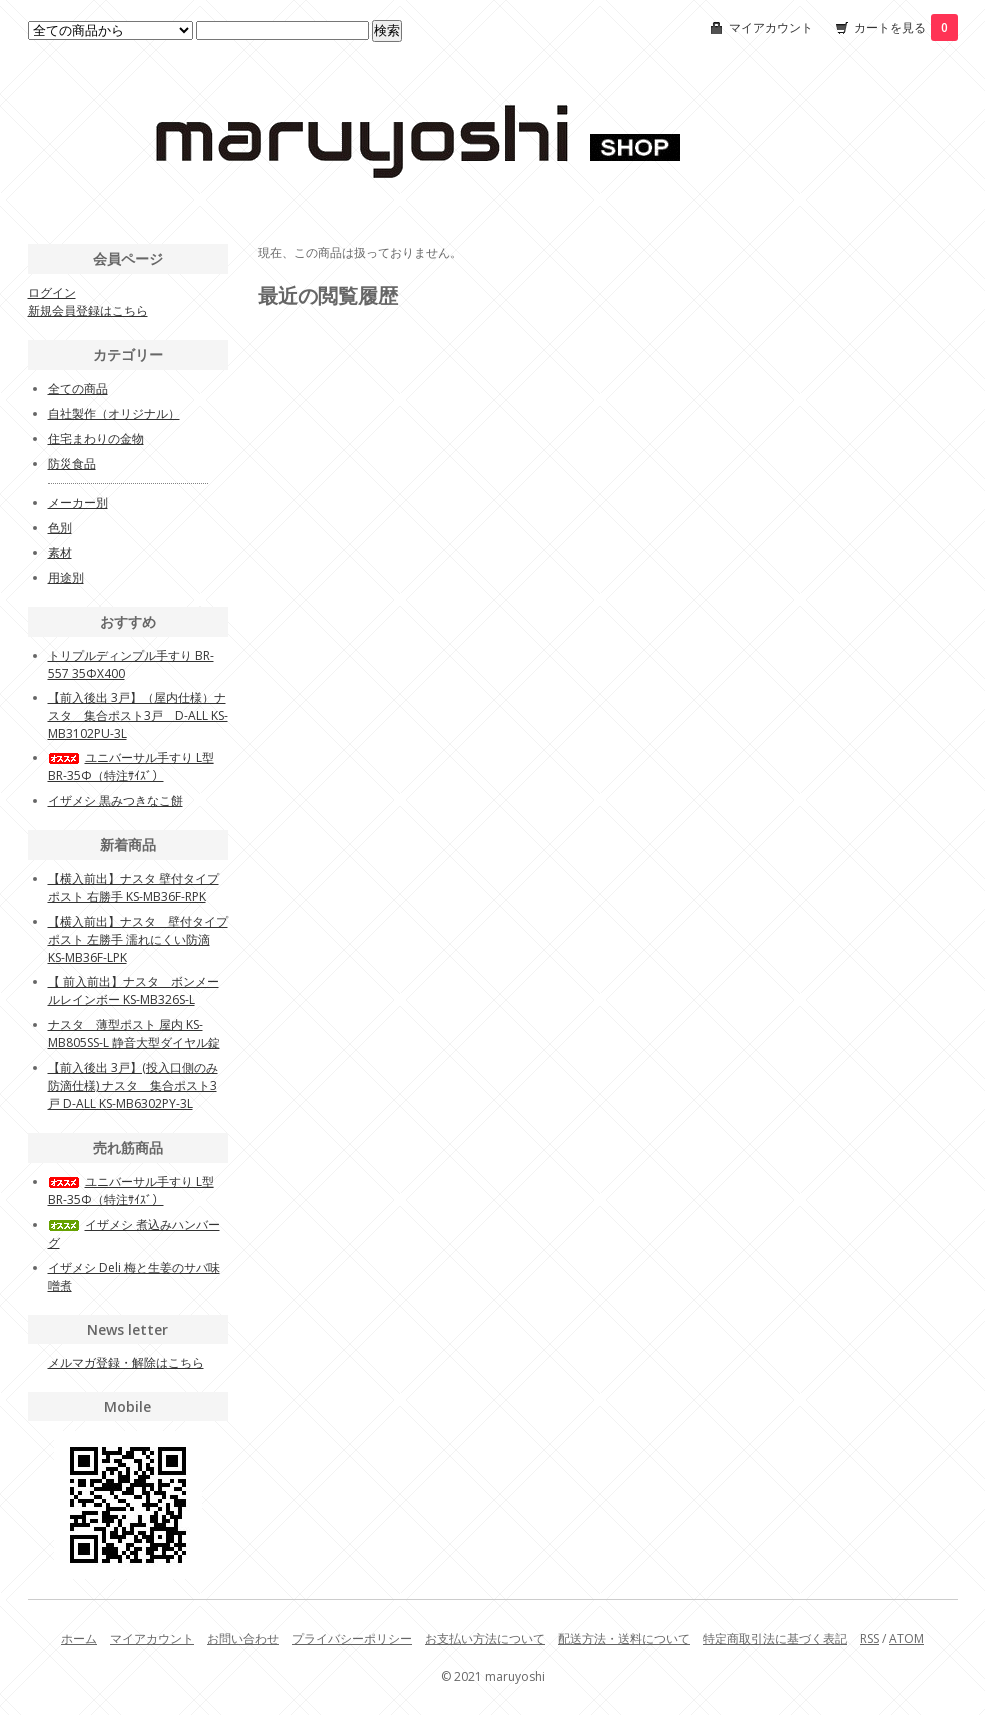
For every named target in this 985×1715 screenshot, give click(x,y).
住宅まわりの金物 (96, 438)
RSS (869, 1638)
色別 (60, 527)
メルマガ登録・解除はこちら (126, 1362)
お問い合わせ (243, 1638)
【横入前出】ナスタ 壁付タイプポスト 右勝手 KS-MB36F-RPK (133, 887)
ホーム (79, 1638)
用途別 (66, 577)
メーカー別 (78, 502)
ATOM (906, 1638)
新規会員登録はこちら (88, 310)
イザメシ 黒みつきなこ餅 (115, 800)
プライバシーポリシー (352, 1638)
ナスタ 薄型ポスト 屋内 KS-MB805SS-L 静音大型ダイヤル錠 (134, 1033)
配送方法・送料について (624, 1638)
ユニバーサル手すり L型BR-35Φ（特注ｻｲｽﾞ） (131, 766)
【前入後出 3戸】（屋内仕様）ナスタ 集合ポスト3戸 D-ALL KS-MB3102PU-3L (138, 715)
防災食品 (72, 463)
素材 (60, 552)
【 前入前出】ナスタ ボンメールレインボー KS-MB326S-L (133, 990)
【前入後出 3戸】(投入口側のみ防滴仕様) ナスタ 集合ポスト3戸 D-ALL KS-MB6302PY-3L (133, 1085)
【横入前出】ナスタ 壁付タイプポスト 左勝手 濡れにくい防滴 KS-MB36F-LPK (138, 939)
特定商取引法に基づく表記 (775, 1638)
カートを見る (906, 27)
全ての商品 (78, 388)
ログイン (52, 292)
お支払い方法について (485, 1638)
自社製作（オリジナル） (114, 413)
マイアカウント (771, 27)
